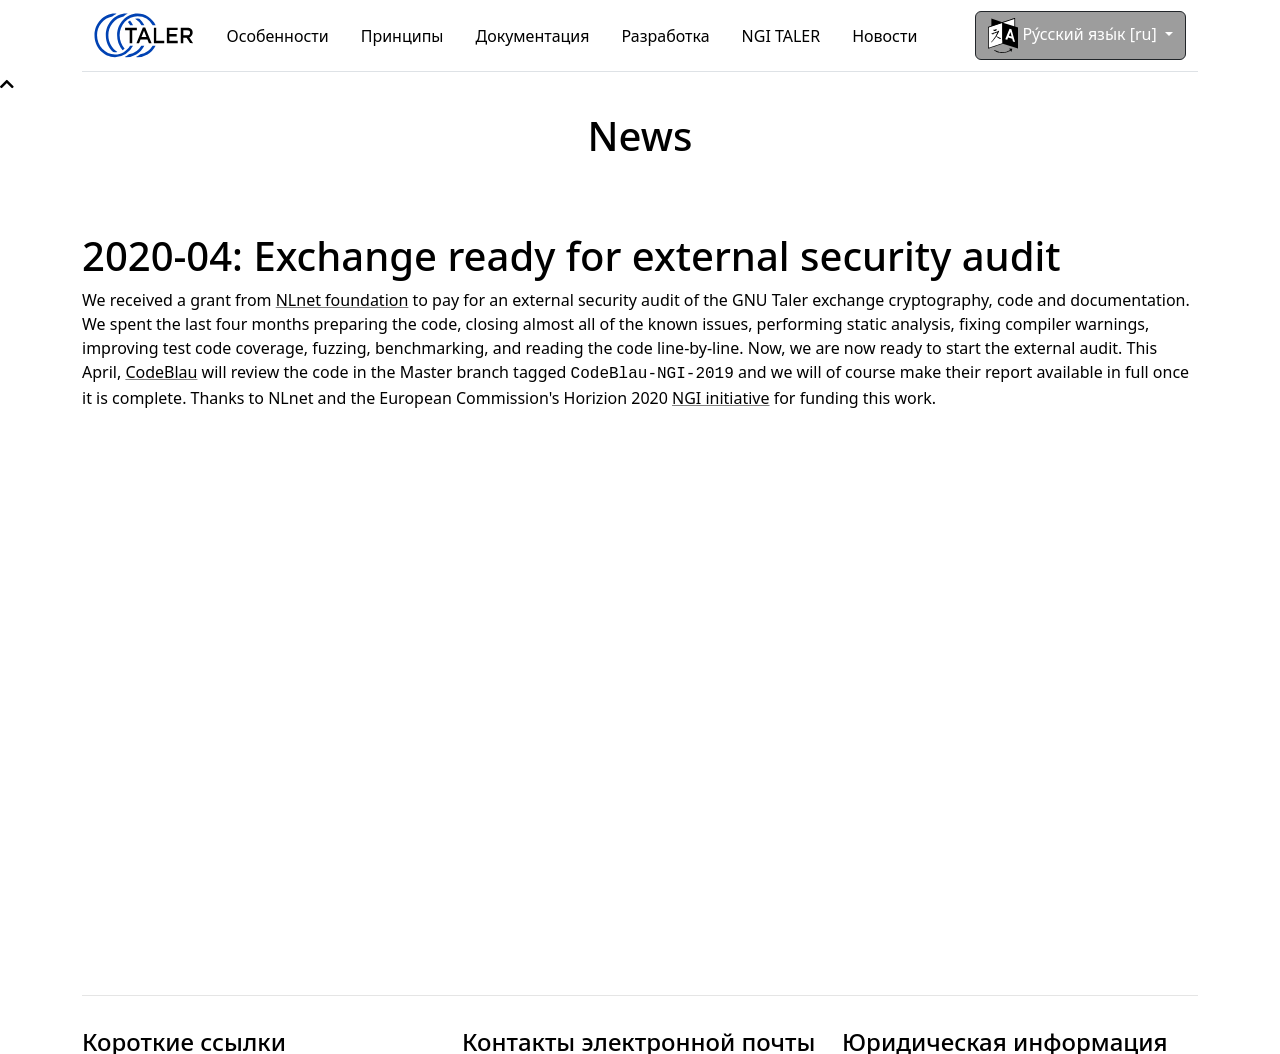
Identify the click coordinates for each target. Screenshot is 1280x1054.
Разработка (666, 36)
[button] (7, 84)
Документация (533, 36)
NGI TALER (781, 36)
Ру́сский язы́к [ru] (1074, 35)
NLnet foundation (342, 300)
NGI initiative (720, 396)
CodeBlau (161, 372)
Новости (884, 36)
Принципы (402, 36)
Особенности (278, 36)
